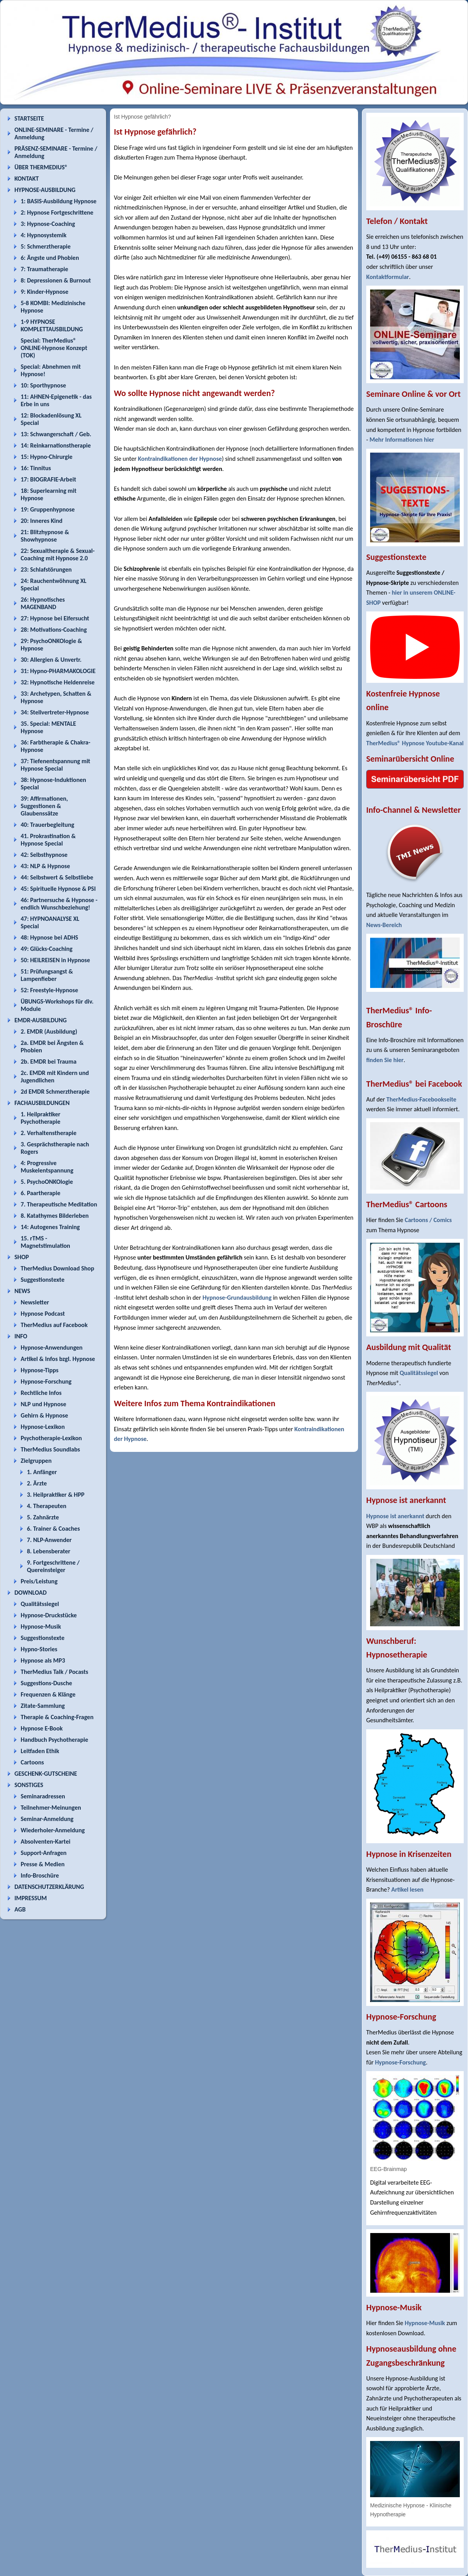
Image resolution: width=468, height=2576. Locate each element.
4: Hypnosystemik (43, 235)
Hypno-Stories (39, 1649)
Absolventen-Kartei (45, 1841)
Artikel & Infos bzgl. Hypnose (58, 1359)
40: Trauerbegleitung (47, 824)
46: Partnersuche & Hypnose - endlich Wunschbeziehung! (59, 903)
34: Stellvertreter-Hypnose (55, 712)
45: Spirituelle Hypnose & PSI (58, 888)
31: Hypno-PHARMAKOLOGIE (58, 671)
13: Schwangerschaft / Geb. (56, 434)
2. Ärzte (37, 1483)
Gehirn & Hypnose (44, 1415)
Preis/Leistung (39, 1581)
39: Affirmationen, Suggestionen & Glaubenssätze (44, 806)
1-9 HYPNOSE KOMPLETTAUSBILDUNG (52, 325)
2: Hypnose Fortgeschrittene (57, 212)
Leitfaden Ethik (40, 1751)
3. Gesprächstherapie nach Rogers (55, 1148)
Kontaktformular (387, 277)
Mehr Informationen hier (402, 439)
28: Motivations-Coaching (54, 629)
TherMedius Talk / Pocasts (54, 1671)
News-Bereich (384, 925)
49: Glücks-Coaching (47, 948)
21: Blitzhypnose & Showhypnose (45, 535)
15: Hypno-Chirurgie (47, 456)
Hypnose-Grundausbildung (236, 1297)
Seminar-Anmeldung (47, 1819)
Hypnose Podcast (43, 1313)
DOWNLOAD (30, 1592)
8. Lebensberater (48, 1551)
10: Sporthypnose (43, 385)
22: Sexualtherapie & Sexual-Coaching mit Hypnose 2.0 (58, 554)
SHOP (21, 1257)
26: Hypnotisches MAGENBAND (43, 603)
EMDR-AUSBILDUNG (40, 1020)
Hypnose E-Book (42, 1728)
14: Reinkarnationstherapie (56, 445)
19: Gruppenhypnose (48, 509)
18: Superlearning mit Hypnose (48, 494)
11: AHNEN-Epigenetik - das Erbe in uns (56, 400)
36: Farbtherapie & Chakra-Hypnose (55, 746)
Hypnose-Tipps (39, 1370)
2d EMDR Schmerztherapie (55, 1091)
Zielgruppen (36, 1460)
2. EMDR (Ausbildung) (49, 1031)
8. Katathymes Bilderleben (55, 1215)
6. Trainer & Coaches (53, 1528)
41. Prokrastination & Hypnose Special (48, 839)
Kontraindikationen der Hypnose (180, 458)
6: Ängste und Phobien (50, 257)
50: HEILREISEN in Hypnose (55, 960)
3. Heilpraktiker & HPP (55, 1494)
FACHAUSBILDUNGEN (42, 1103)
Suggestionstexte (42, 1279)
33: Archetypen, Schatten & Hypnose (56, 697)
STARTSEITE (29, 118)
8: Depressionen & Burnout (56, 280)
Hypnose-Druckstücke (49, 1615)
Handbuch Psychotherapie (54, 1739)
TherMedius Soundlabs (50, 1449)
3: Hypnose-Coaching (48, 223)
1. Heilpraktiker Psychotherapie (40, 1117)
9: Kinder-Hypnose (44, 291)
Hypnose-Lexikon (43, 1426)
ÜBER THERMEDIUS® (41, 167)
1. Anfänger (42, 1472)
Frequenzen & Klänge (48, 1694)
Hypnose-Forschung (46, 1381)
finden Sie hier (385, 1060)
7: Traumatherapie (44, 269)
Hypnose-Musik (41, 1626)
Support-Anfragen (44, 1852)
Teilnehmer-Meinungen (51, 1807)
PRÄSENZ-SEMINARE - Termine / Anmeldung (56, 152)
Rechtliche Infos (41, 1392)
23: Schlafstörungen (46, 569)
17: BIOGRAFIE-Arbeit (48, 479)
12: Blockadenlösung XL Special (51, 419)
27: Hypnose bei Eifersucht (55, 618)
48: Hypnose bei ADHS (49, 937)
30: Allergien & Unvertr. (51, 659)
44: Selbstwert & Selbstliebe (57, 877)
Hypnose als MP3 (43, 1660)
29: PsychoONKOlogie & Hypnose (51, 644)
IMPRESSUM (30, 1898)
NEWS (22, 1291)
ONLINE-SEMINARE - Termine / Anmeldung (53, 133)
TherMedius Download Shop (57, 1268)
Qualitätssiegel (40, 1604)
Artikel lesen (407, 1889)
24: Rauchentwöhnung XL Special (54, 584)
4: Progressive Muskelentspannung (47, 1166)
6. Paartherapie (40, 1193)
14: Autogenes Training (50, 1227)
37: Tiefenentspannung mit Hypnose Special (55, 764)
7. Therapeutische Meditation (59, 1204)
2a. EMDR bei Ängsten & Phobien (52, 1046)
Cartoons (32, 1762)
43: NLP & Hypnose (45, 866)
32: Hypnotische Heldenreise (58, 682)
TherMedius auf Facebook (54, 1325)
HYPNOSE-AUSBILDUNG (44, 190)
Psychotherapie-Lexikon (51, 1438)
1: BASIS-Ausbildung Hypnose (58, 201)
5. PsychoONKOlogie (47, 1181)
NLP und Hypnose (43, 1404)
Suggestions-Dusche (46, 1683)
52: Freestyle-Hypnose (49, 990)
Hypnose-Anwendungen (52, 1347)
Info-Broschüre (40, 1875)
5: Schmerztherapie (46, 246)
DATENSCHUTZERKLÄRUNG (49, 1886)
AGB (20, 1909)
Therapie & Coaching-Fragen (57, 1717)
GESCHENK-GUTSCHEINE (45, 1773)
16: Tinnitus (36, 468)
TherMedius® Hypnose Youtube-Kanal (415, 743)
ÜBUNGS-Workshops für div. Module (57, 1005)
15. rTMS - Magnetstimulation (45, 1242)
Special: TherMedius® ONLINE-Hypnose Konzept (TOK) (54, 348)
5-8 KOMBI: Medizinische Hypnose (53, 306)
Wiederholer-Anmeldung (53, 1830)
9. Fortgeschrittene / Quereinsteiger (53, 1566)
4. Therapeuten (46, 1506)
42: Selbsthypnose (44, 854)
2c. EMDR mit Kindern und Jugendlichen (55, 1076)
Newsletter (35, 1302)
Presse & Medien (43, 1864)
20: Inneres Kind (41, 520)
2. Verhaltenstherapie (48, 1133)
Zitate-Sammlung (43, 1705)
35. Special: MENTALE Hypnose (48, 727)
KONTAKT (26, 178)
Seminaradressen (43, 1796)
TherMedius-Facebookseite (421, 1099)
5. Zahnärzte (43, 1517)
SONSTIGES (28, 1785)
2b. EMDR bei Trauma (48, 1061)
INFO (20, 1336)
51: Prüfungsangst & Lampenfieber (47, 975)
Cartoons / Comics (428, 1220)
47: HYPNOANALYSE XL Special (50, 922)
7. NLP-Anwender (49, 1540)
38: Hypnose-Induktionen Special (53, 783)
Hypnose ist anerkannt (395, 1516)
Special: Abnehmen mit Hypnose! (51, 370)
